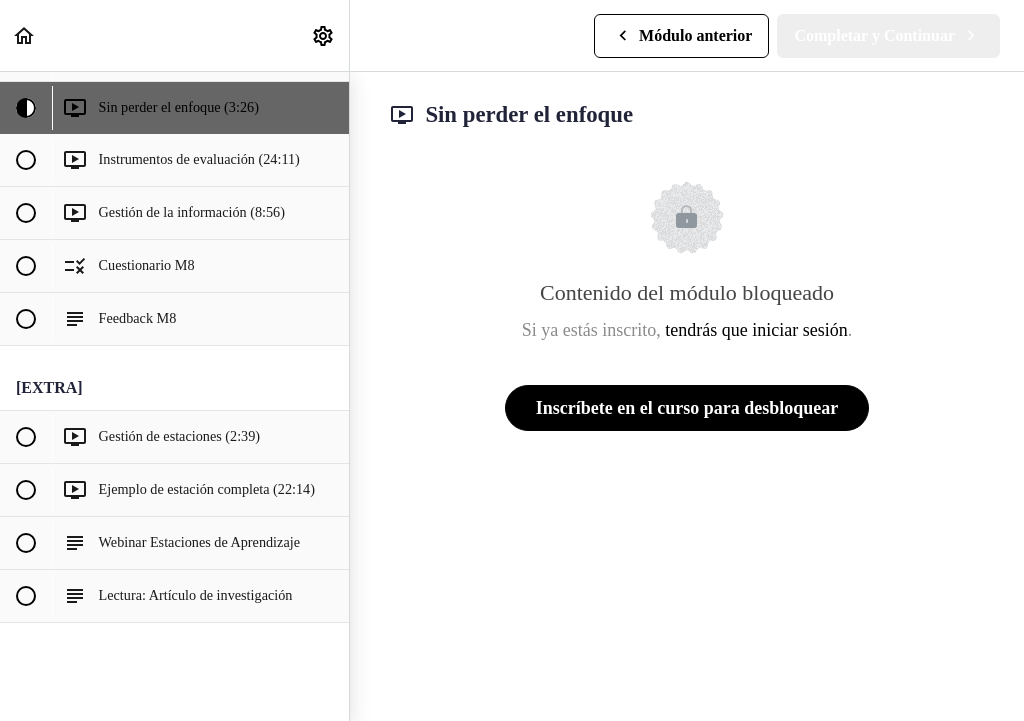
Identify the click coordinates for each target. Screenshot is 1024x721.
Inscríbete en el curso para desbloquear (687, 408)
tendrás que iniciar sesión (756, 330)
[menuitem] (324, 35)
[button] (25, 35)
